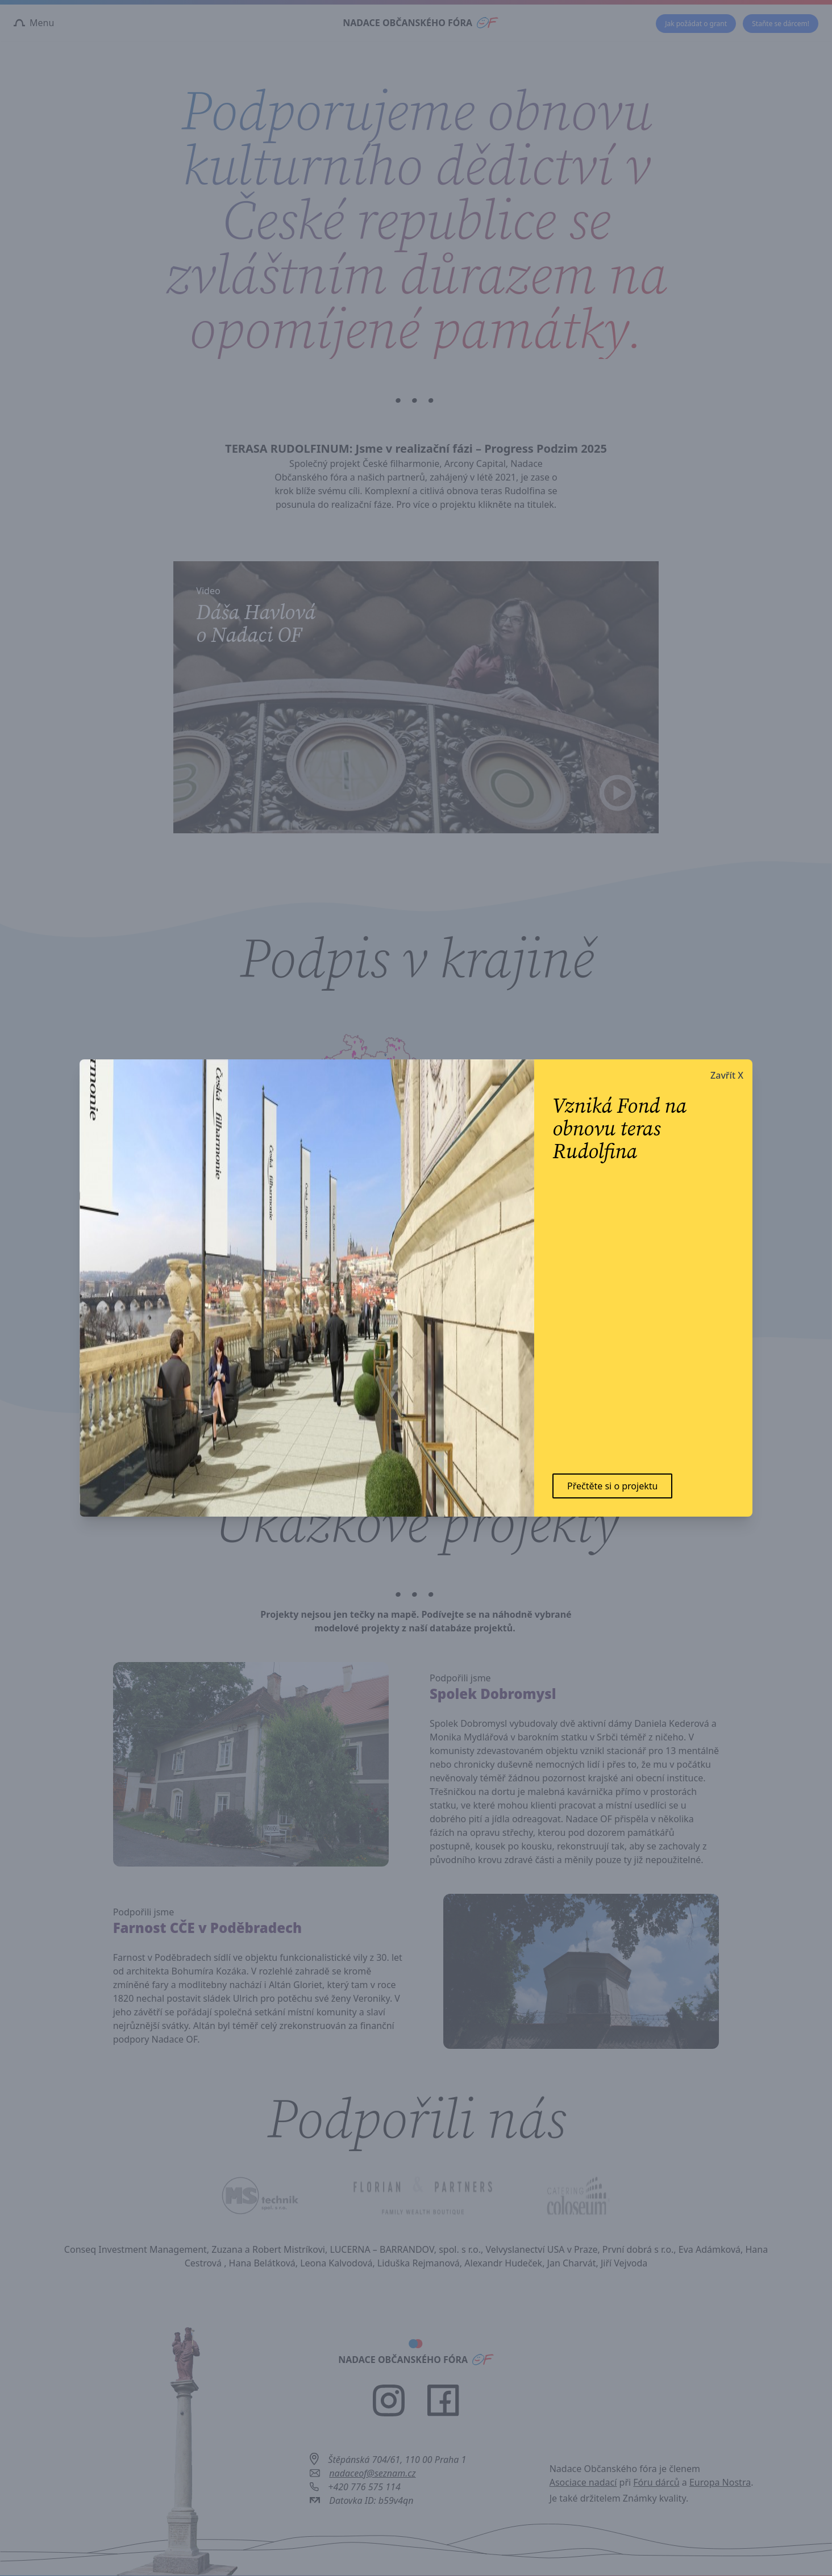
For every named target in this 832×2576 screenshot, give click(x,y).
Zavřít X (726, 1075)
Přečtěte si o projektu (612, 1486)
